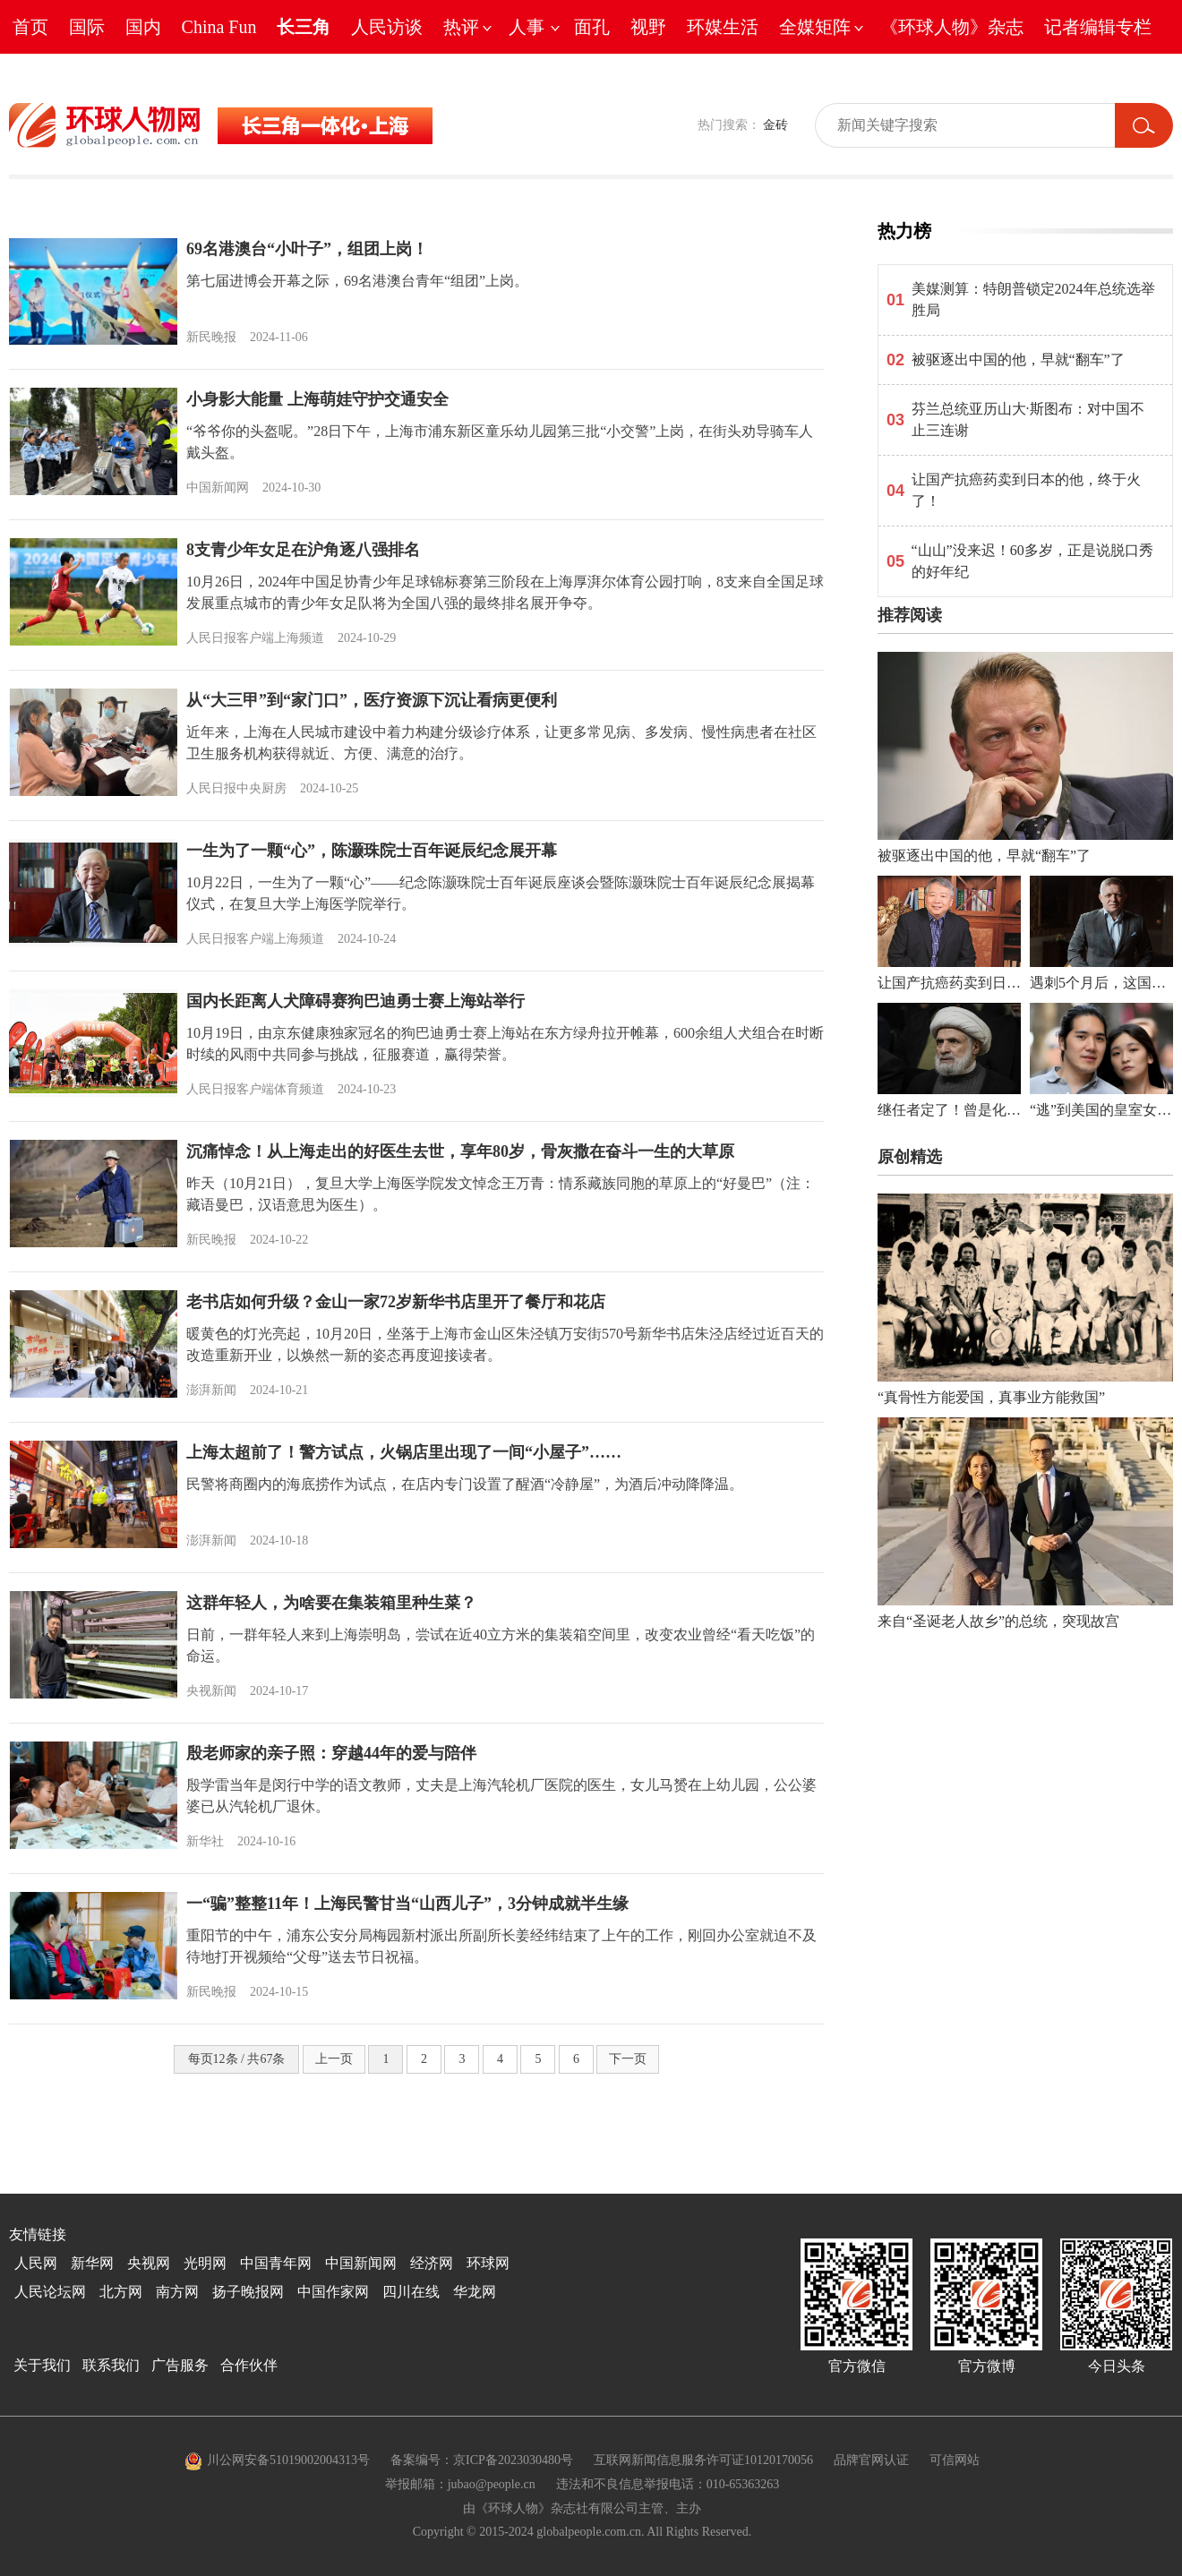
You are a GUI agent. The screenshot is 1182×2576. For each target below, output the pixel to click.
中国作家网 (333, 2291)
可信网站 (954, 2460)
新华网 (92, 2263)
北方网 (120, 2291)
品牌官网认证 (871, 2460)
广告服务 (180, 2365)
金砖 (775, 125)
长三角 (303, 27)
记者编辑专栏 (1098, 27)
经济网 (431, 2263)
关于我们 (42, 2365)
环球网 (488, 2263)
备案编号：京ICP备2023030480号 (481, 2460)
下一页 (628, 2059)
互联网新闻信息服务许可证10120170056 (703, 2460)
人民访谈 (387, 27)
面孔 (592, 27)
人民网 (35, 2263)
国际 (87, 27)
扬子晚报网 (248, 2291)
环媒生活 (722, 27)
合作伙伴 (249, 2365)
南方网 (177, 2291)
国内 (143, 27)
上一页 (334, 2059)
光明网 (205, 2263)
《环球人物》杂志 (952, 27)
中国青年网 (276, 2263)
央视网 (148, 2263)
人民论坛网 (50, 2291)
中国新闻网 (361, 2263)
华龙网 (474, 2291)
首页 (30, 27)
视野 (648, 27)
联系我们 (111, 2365)
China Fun (219, 27)
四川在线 (411, 2291)
